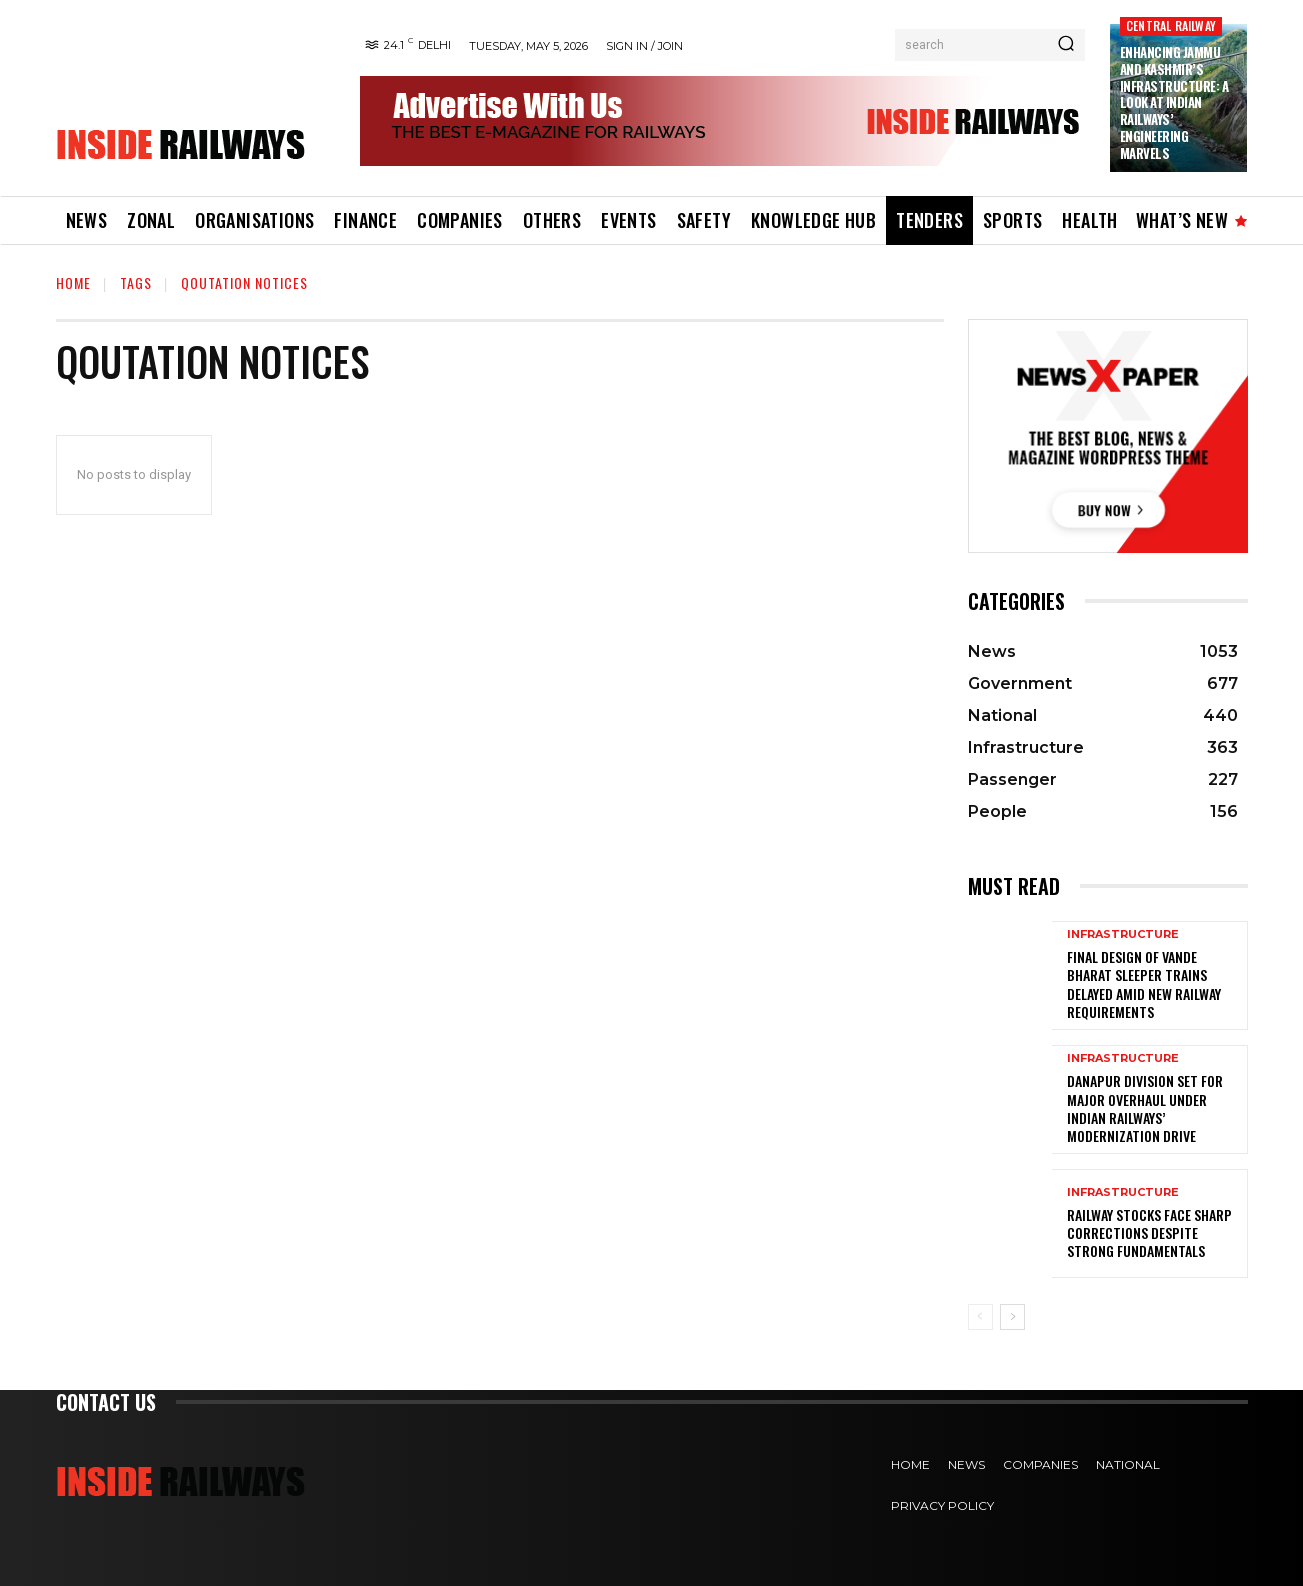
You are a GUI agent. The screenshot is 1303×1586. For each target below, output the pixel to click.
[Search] (1066, 45)
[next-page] (1012, 1317)
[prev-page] (980, 1317)
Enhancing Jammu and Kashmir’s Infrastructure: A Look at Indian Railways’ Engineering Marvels (1174, 102)
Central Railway (1171, 25)
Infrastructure (1123, 934)
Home (73, 282)
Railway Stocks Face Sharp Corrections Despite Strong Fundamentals (1149, 1232)
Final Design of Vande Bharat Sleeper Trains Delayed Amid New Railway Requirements (1144, 984)
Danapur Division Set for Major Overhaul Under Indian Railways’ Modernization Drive (1145, 1108)
